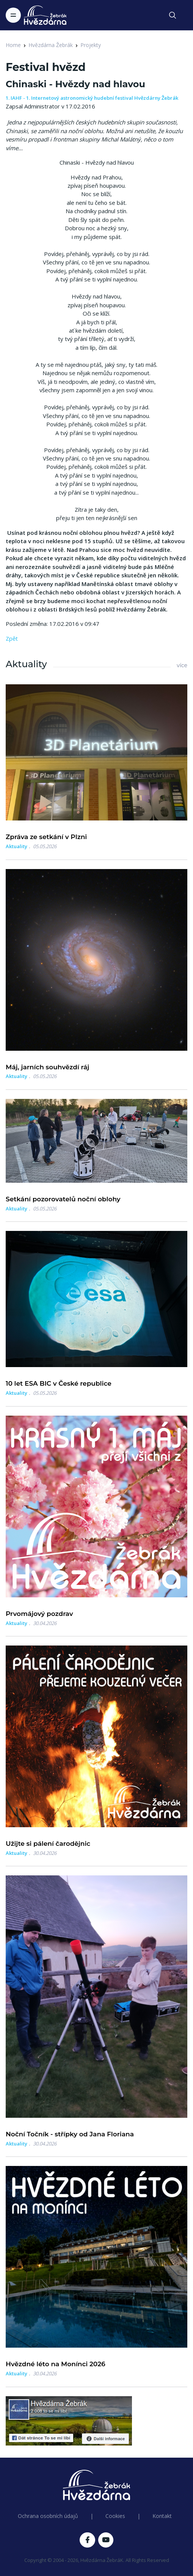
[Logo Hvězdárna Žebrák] (45, 15)
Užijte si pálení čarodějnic (48, 1843)
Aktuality (16, 846)
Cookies (115, 2515)
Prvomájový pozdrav (39, 1613)
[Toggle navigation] (13, 15)
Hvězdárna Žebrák (50, 45)
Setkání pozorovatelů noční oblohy (63, 1199)
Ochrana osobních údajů (48, 2515)
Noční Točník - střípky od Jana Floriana (70, 2134)
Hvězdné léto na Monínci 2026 (55, 2364)
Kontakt (162, 2515)
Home (13, 45)
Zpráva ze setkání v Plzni (46, 837)
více (182, 665)
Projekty (90, 45)
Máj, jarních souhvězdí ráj (47, 1067)
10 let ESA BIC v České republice (58, 1383)
